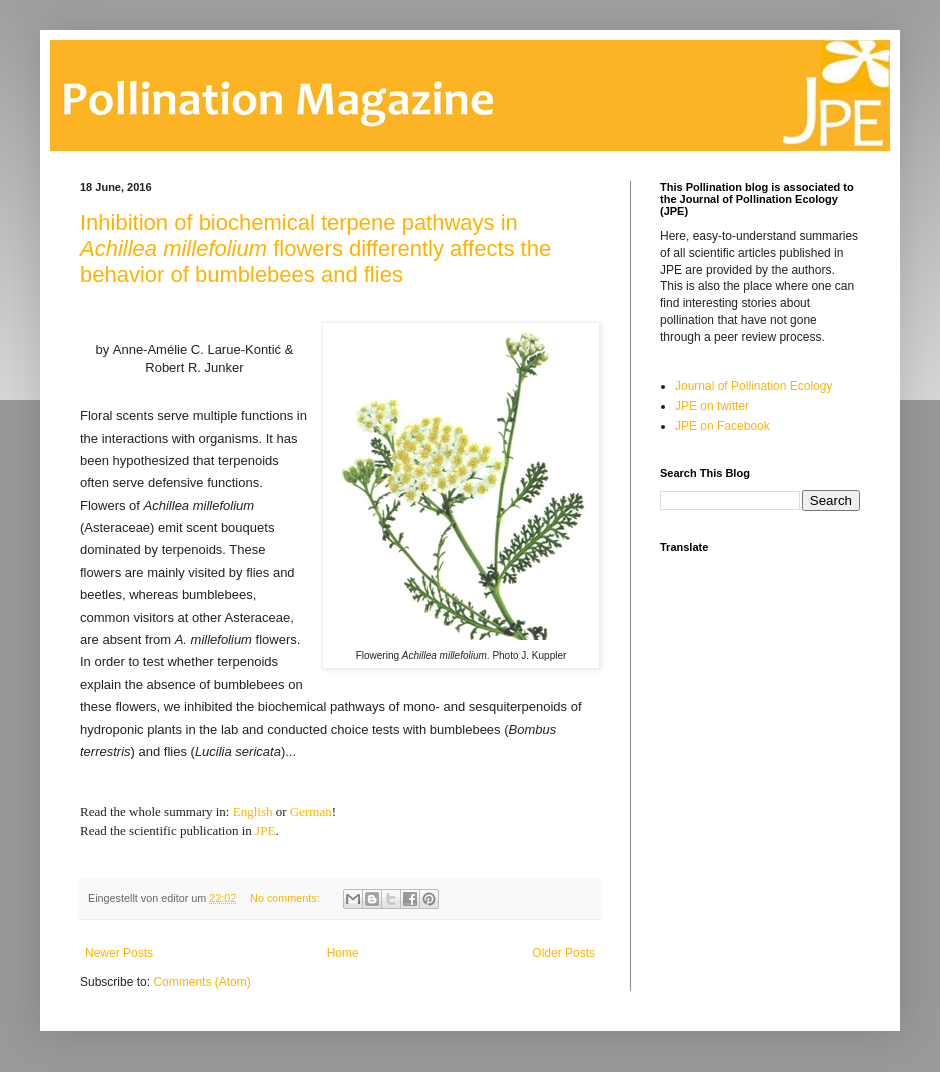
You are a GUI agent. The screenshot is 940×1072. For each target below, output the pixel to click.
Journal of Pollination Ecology (753, 386)
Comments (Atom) (201, 982)
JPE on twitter (712, 406)
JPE (265, 830)
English (253, 811)
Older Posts (563, 953)
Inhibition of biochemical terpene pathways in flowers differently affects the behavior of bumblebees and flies (315, 248)
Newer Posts (119, 953)
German (311, 811)
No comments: (286, 898)
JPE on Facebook (722, 426)
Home (343, 953)
